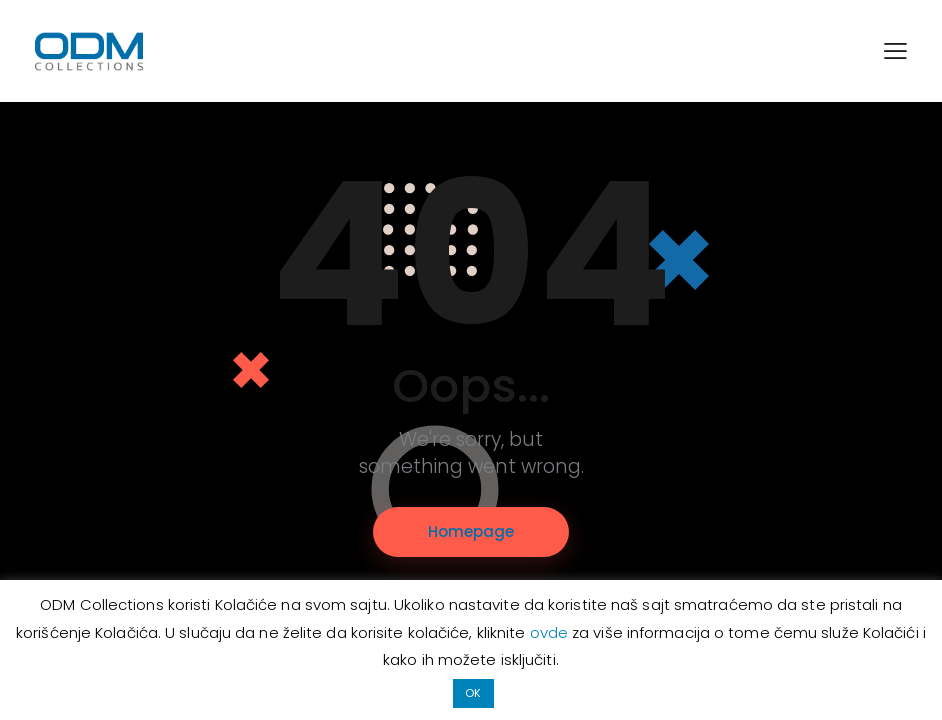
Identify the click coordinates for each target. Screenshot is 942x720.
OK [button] (473, 693)
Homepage (471, 531)
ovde (551, 632)
